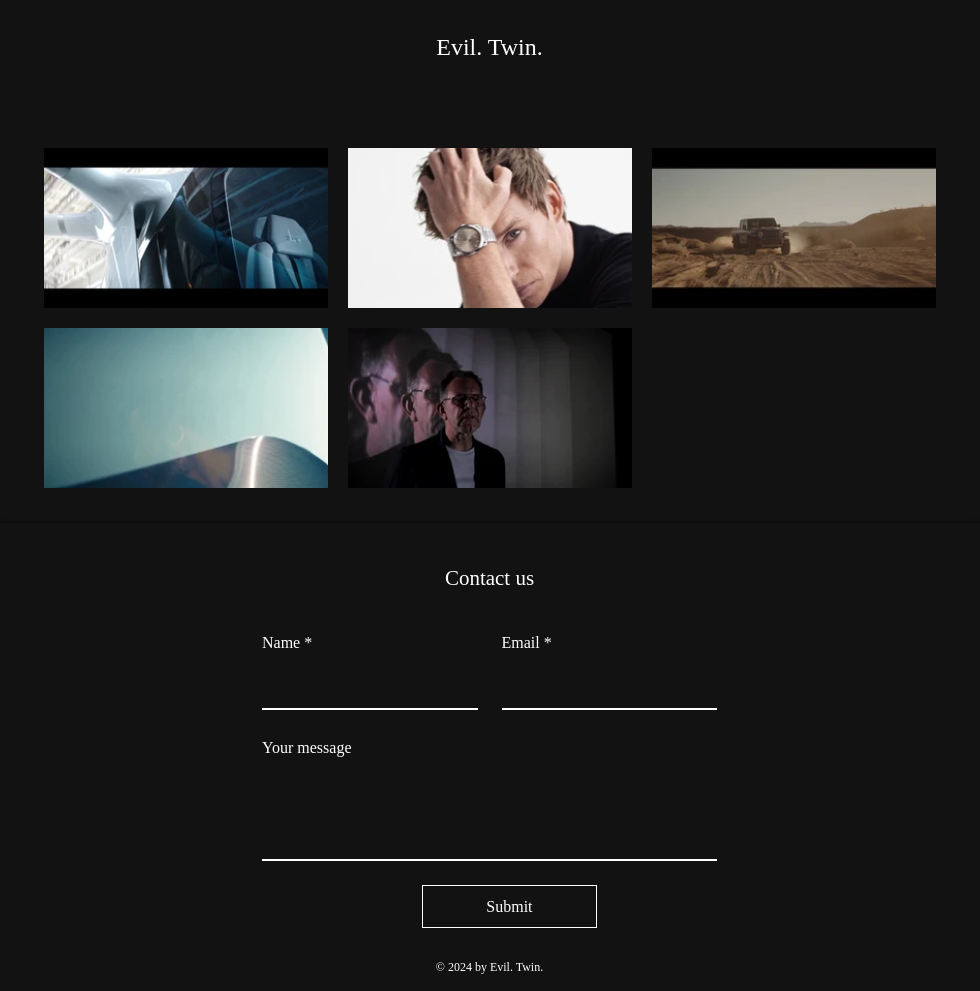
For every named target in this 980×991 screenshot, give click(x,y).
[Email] (604, 685)
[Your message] (489, 814)
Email (527, 642)
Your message (306, 747)
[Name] (364, 685)
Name (287, 642)
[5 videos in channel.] (490, 318)
